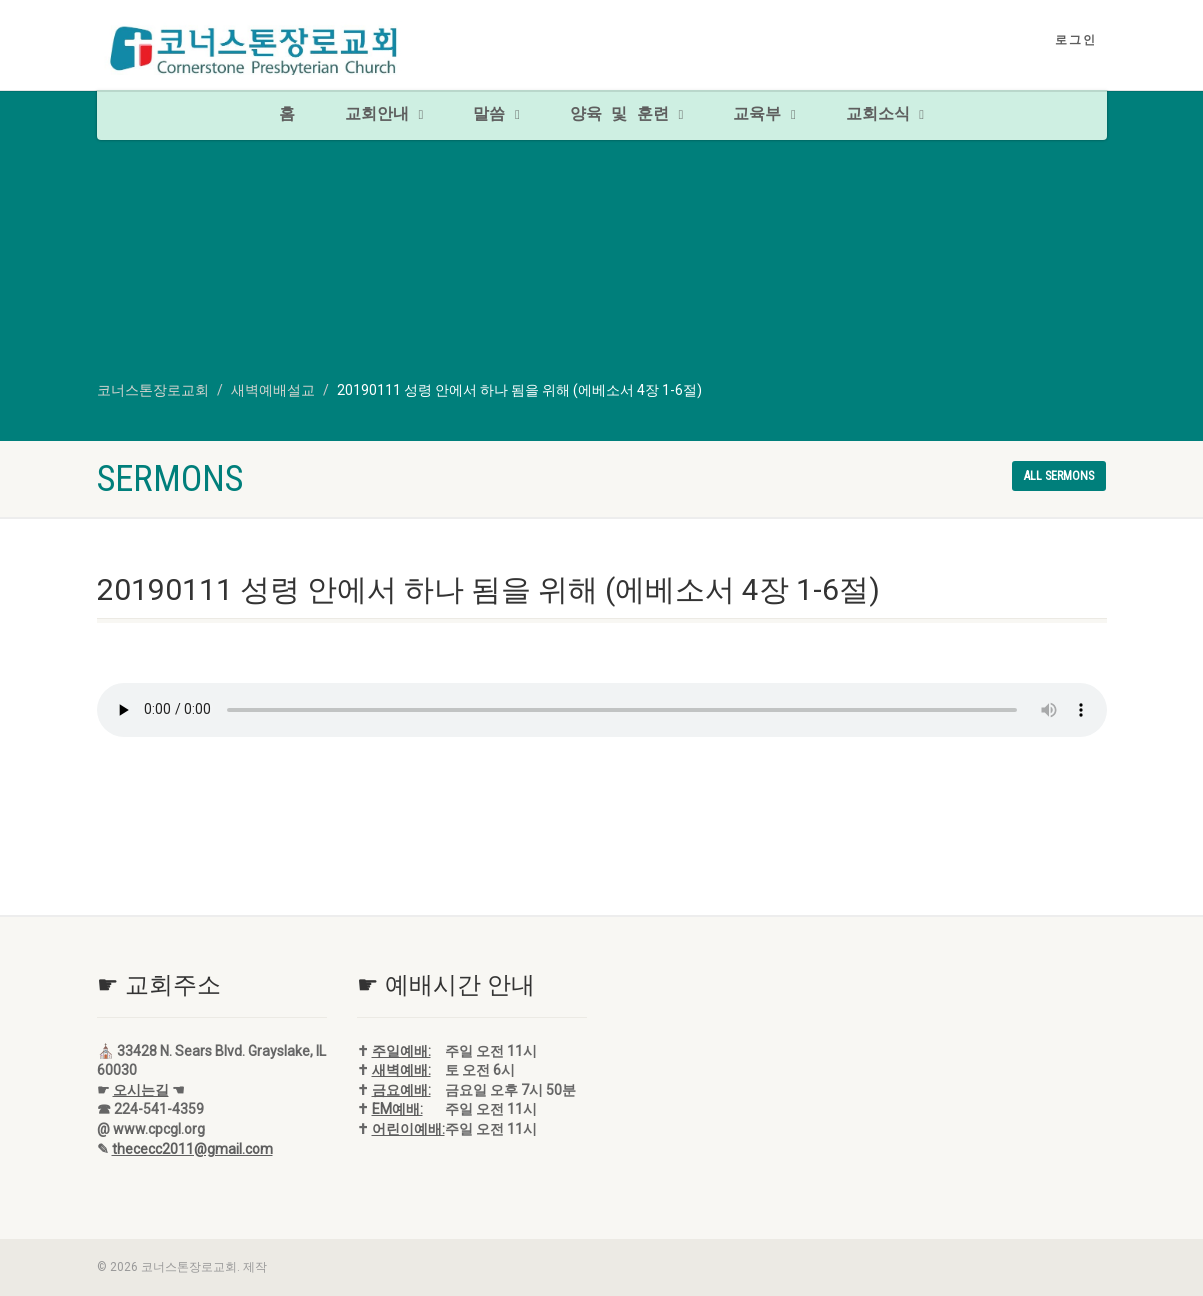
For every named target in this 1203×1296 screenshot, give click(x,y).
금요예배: (401, 1090)
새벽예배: (401, 1070)
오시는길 (141, 1090)
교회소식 (885, 115)
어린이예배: (408, 1129)
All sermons (1059, 476)
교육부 (764, 115)
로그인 (1076, 40)
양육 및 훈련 (627, 115)
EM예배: (397, 1109)
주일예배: (401, 1051)
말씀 (496, 115)
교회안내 (384, 115)
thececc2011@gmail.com (192, 1149)
